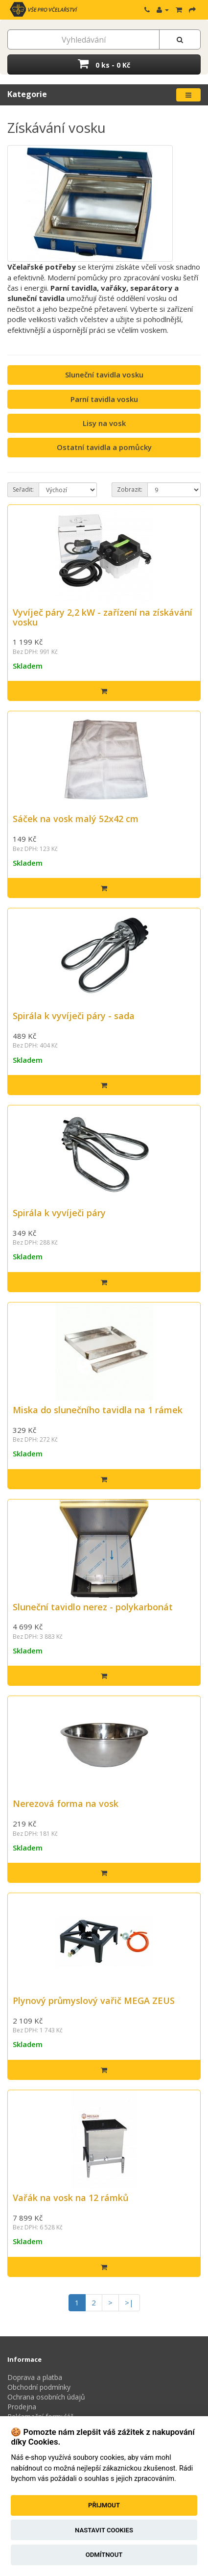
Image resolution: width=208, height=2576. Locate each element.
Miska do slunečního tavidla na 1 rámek (98, 1410)
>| (129, 2302)
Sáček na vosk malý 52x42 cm (76, 819)
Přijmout (104, 2505)
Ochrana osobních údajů (46, 2396)
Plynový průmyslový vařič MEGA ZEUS (94, 2000)
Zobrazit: (129, 489)
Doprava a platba (34, 2377)
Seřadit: (23, 489)
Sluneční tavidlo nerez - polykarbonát (93, 1607)
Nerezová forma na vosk (65, 1803)
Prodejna (21, 2406)
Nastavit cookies (104, 2530)
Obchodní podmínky (38, 2387)
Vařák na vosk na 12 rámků (70, 2197)
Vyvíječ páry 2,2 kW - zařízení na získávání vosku (102, 617)
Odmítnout (104, 2554)
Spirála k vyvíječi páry (59, 1213)
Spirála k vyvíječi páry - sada (74, 1016)
